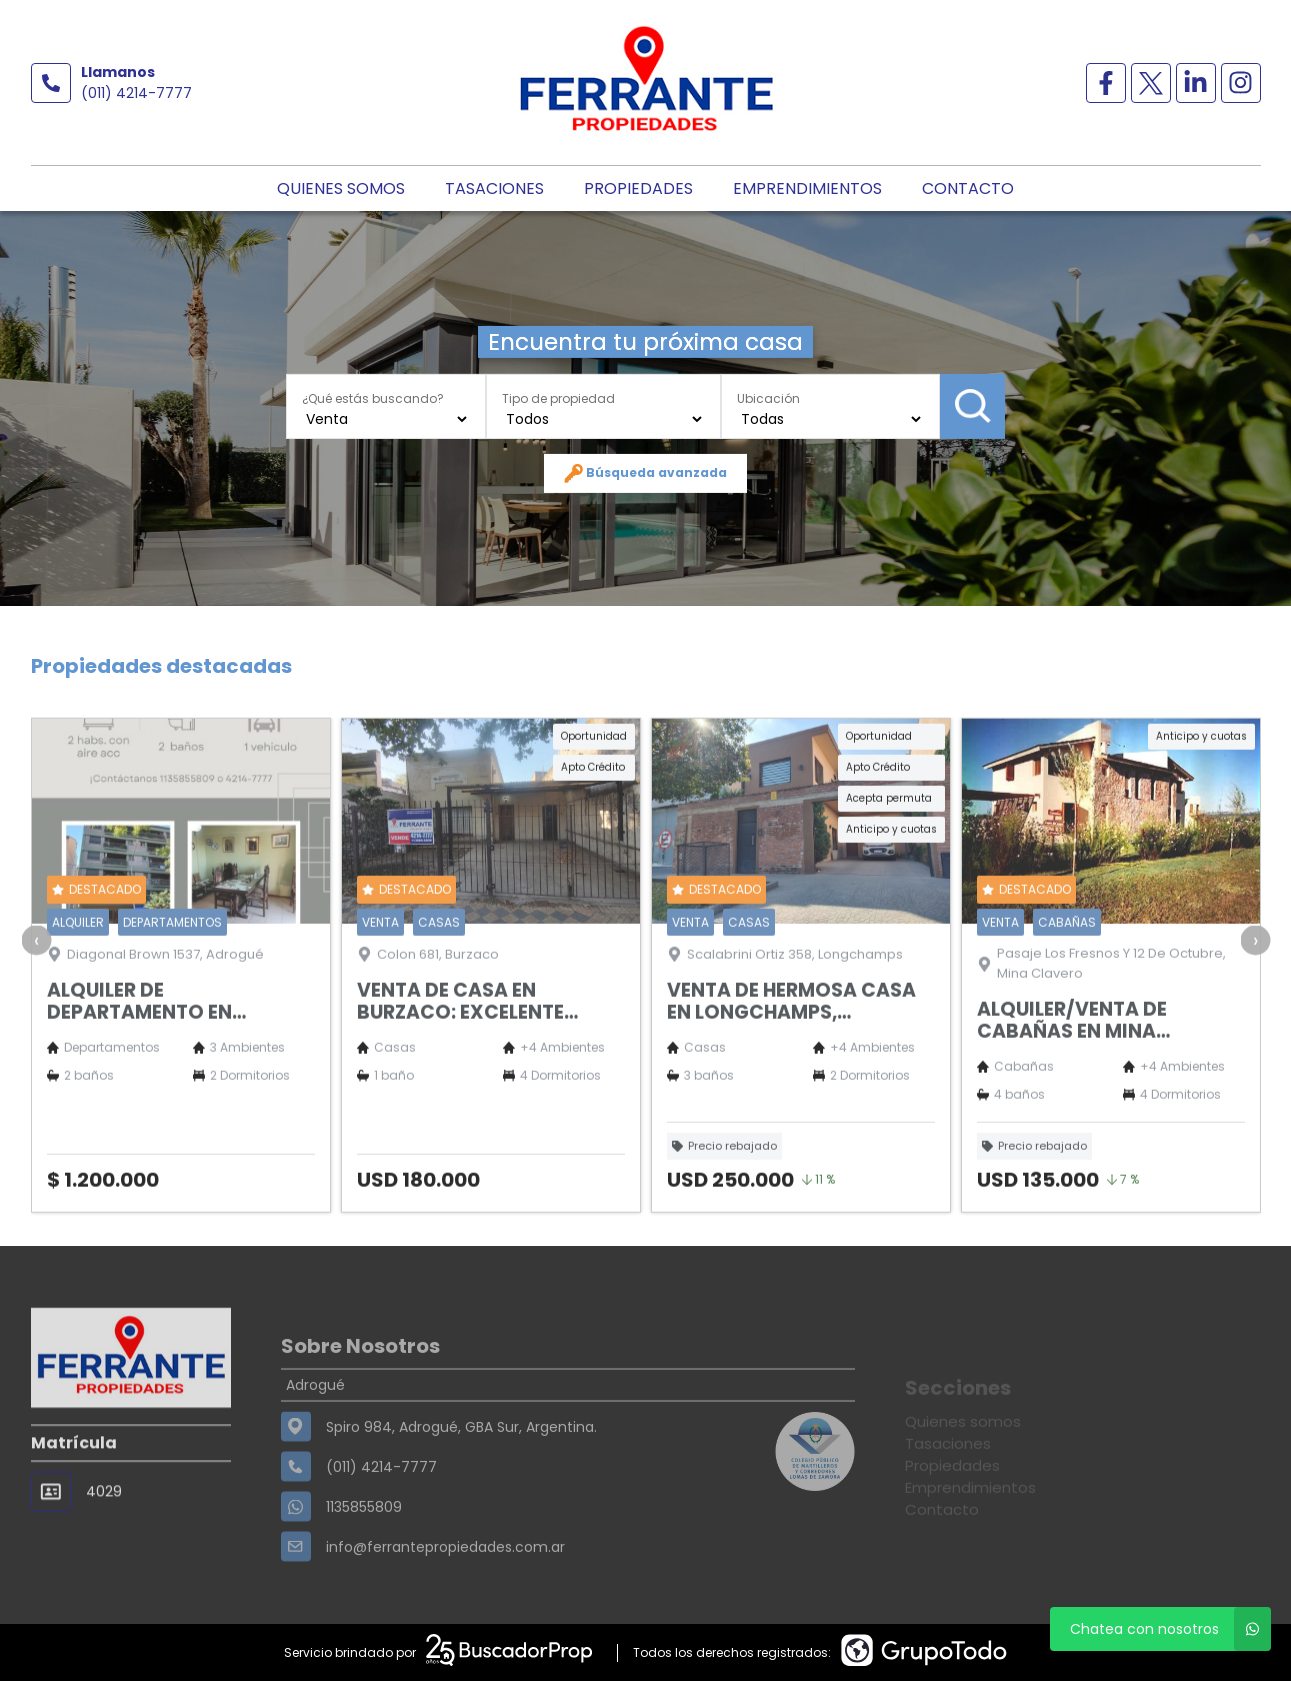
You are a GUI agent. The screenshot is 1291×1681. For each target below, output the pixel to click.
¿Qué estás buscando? (373, 397)
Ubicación (768, 397)
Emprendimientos (807, 188)
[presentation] (36, 1001)
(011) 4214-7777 (136, 93)
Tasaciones (494, 188)
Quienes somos (341, 188)
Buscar (972, 405)
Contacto (968, 188)
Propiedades (638, 188)
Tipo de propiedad (558, 397)
